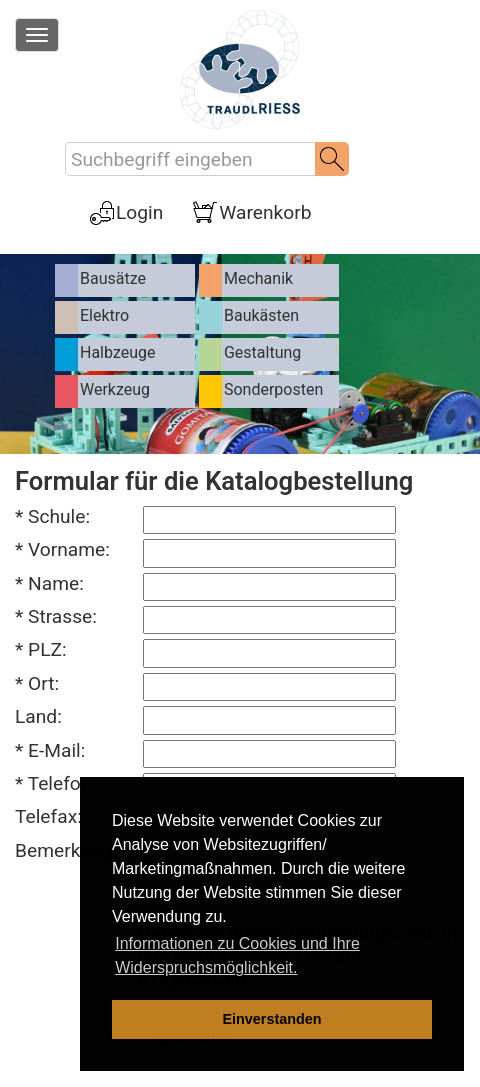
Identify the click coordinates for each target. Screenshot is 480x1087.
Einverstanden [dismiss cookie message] (271, 1019)
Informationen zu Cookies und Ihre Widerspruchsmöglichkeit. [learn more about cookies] (237, 955)
